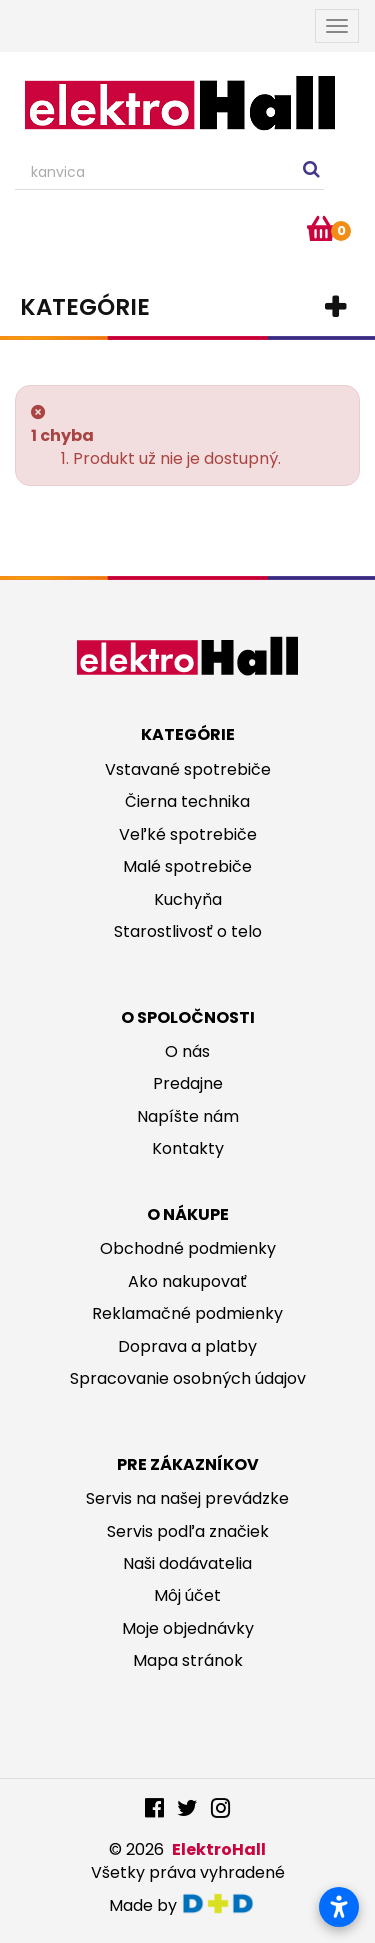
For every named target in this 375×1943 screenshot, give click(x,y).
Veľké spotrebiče (188, 834)
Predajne (188, 1083)
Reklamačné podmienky (187, 1313)
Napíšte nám (188, 1116)
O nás (187, 1051)
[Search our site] (169, 173)
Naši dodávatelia (187, 1563)
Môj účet (187, 1595)
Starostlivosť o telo (188, 931)
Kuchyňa (188, 899)
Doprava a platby (187, 1346)
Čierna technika (187, 801)
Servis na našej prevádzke (187, 1498)
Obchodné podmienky (188, 1248)
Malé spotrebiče (187, 866)
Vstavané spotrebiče (188, 769)
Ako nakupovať (187, 1281)
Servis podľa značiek (188, 1531)
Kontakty (188, 1148)
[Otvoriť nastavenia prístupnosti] (339, 1907)
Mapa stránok (188, 1660)
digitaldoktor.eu (223, 1903)
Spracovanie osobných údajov (188, 1378)
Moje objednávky (188, 1628)
